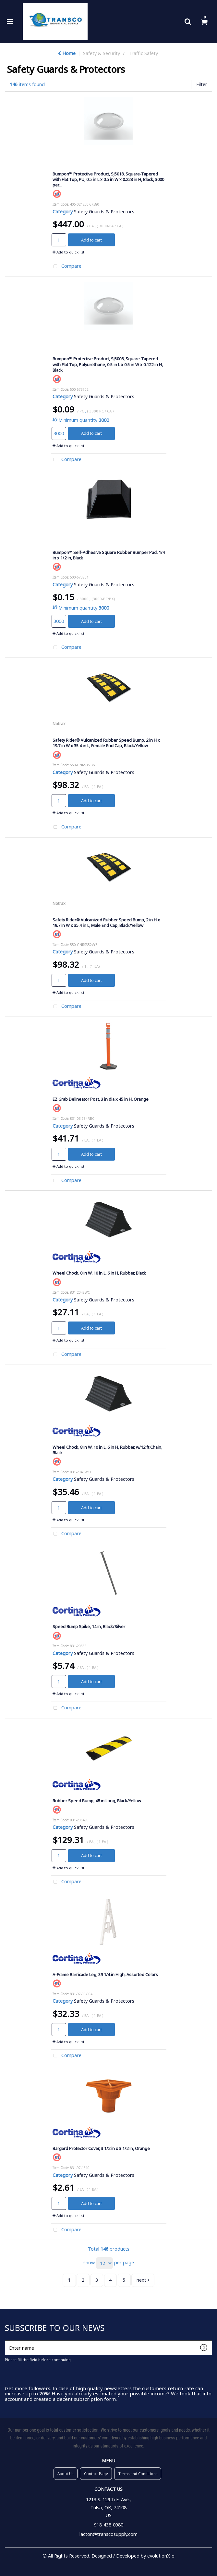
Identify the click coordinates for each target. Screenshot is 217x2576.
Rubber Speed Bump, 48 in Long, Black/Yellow (97, 1801)
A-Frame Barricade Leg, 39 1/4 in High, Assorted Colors (105, 1974)
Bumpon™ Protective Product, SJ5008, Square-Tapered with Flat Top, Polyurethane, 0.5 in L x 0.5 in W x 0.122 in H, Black (108, 364)
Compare (66, 266)
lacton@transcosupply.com (108, 2534)
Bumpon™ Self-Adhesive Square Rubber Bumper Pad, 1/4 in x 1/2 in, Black (109, 555)
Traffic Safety (143, 53)
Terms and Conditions (137, 2473)
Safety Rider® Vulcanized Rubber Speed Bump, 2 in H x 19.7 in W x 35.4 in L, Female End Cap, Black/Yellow (106, 742)
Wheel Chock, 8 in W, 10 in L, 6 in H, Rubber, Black (99, 1273)
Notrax (59, 723)
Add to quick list (68, 252)
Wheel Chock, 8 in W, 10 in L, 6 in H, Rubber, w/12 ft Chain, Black (107, 1450)
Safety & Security (101, 53)
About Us (65, 2473)
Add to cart (91, 240)
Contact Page (96, 2473)
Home (67, 53)
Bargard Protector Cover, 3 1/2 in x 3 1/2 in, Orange (101, 2148)
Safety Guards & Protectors (104, 211)
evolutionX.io (161, 2556)
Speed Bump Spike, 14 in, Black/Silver (89, 1626)
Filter (201, 84)
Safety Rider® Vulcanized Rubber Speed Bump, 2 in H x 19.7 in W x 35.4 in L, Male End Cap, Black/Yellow (106, 922)
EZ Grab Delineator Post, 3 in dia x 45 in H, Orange (101, 1099)
